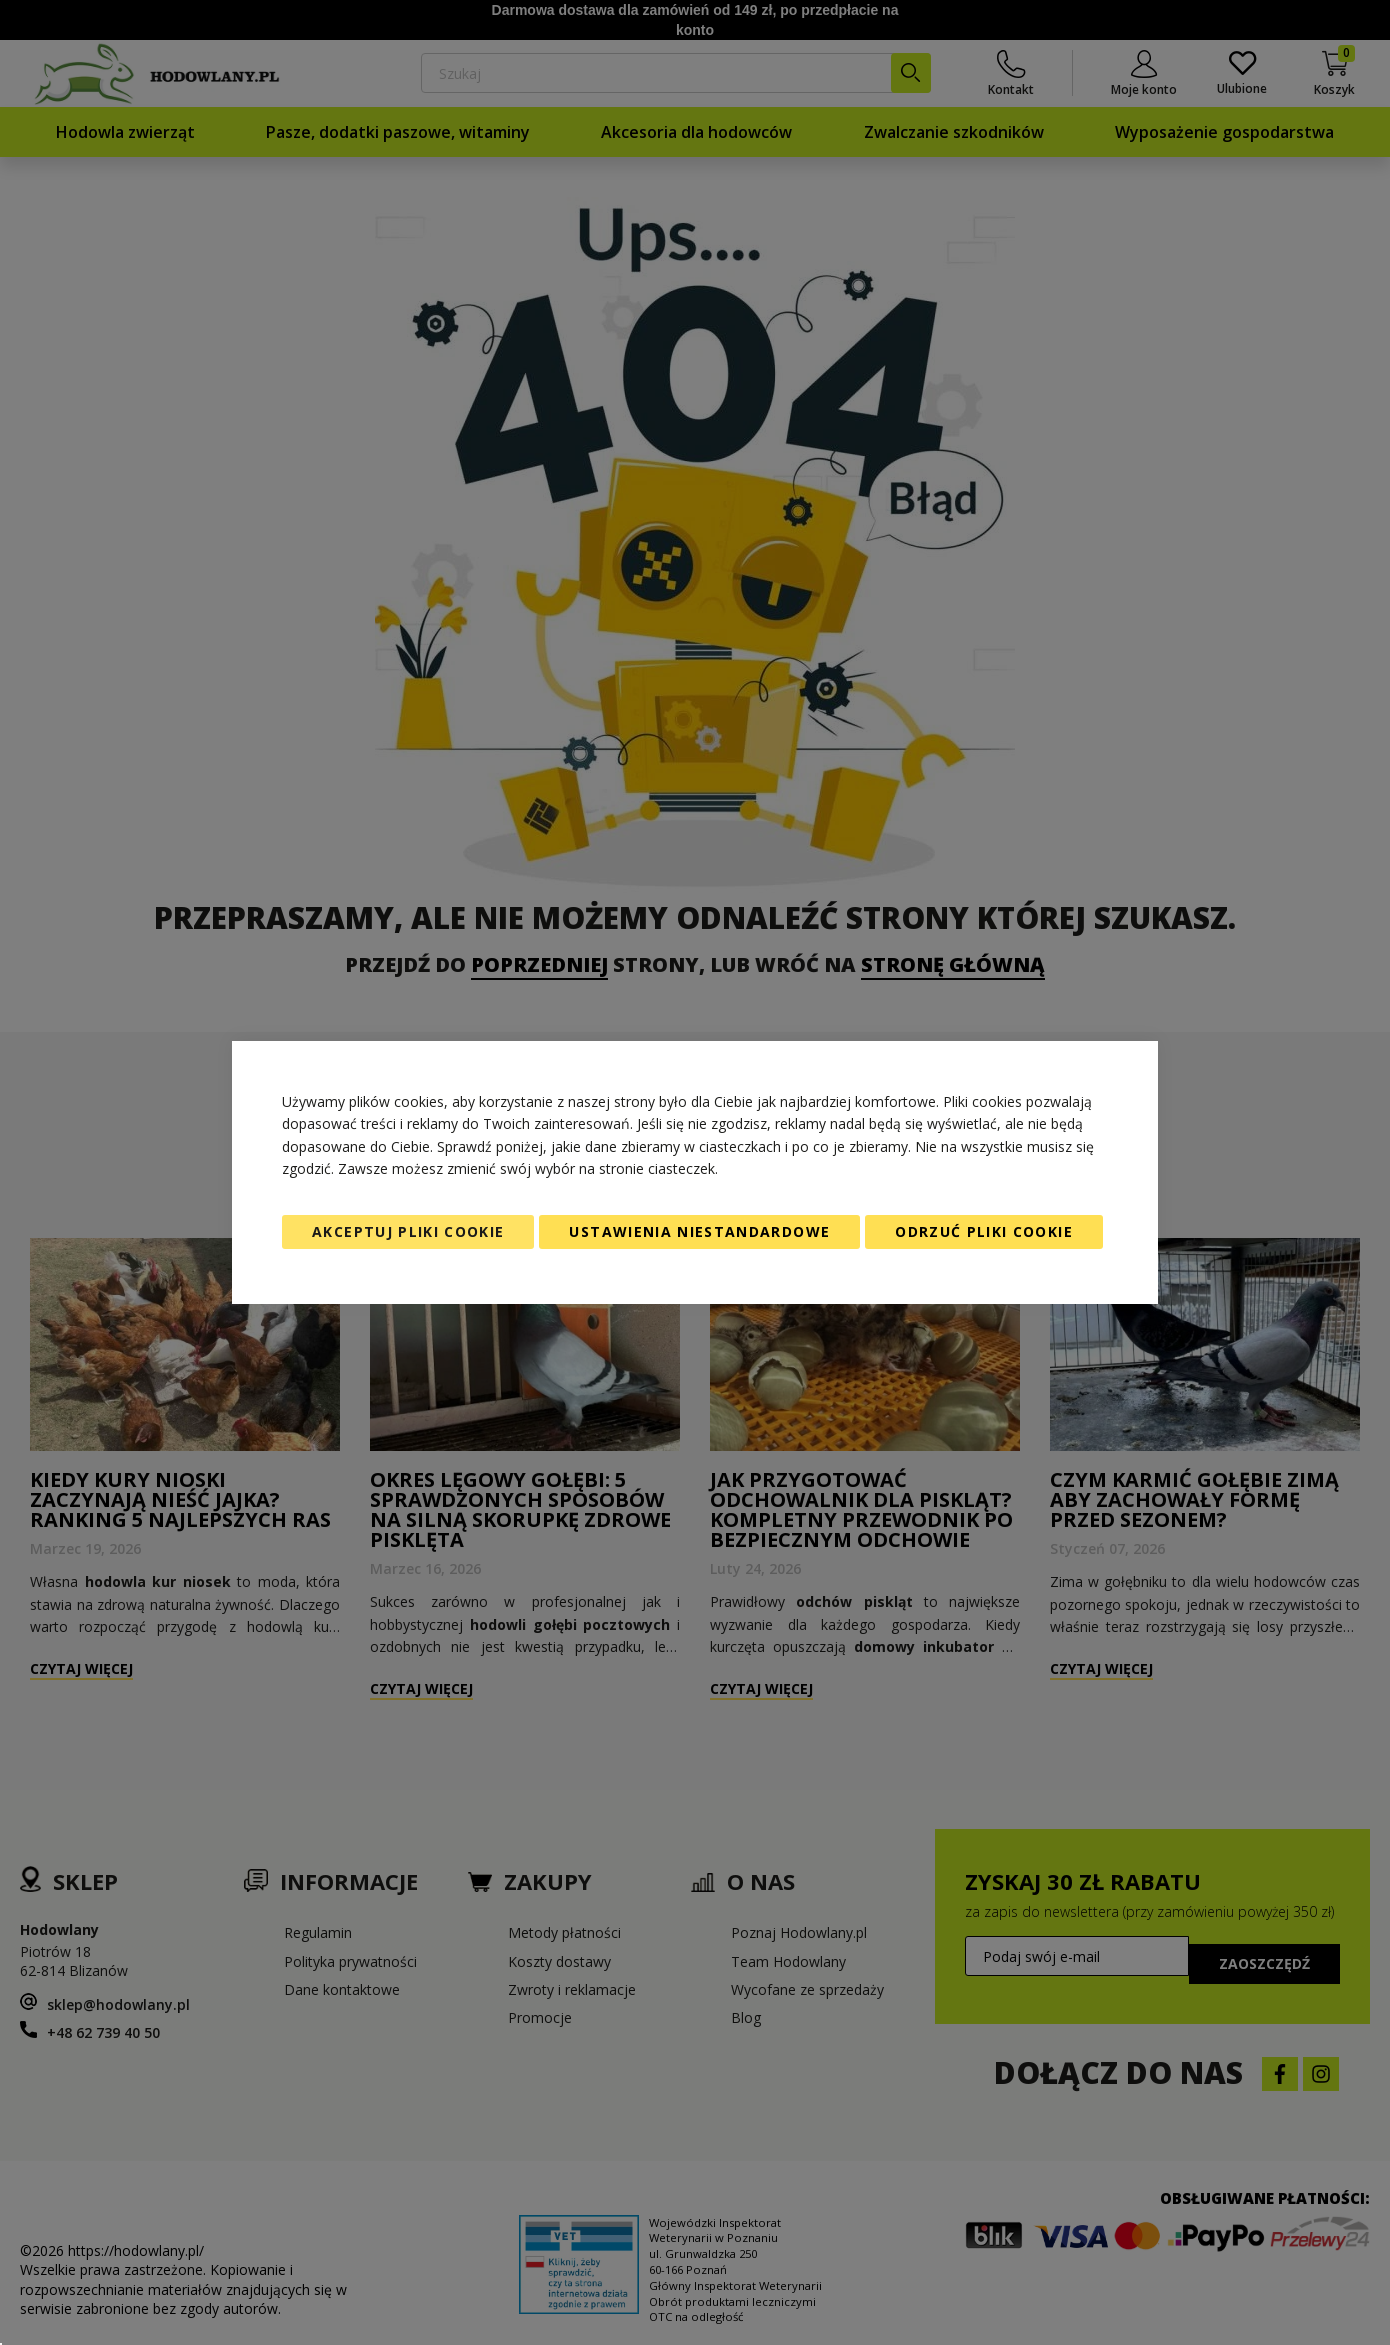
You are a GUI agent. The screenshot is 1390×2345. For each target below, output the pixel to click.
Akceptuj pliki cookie (408, 1231)
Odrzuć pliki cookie (984, 1231)
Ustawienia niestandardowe (699, 1231)
